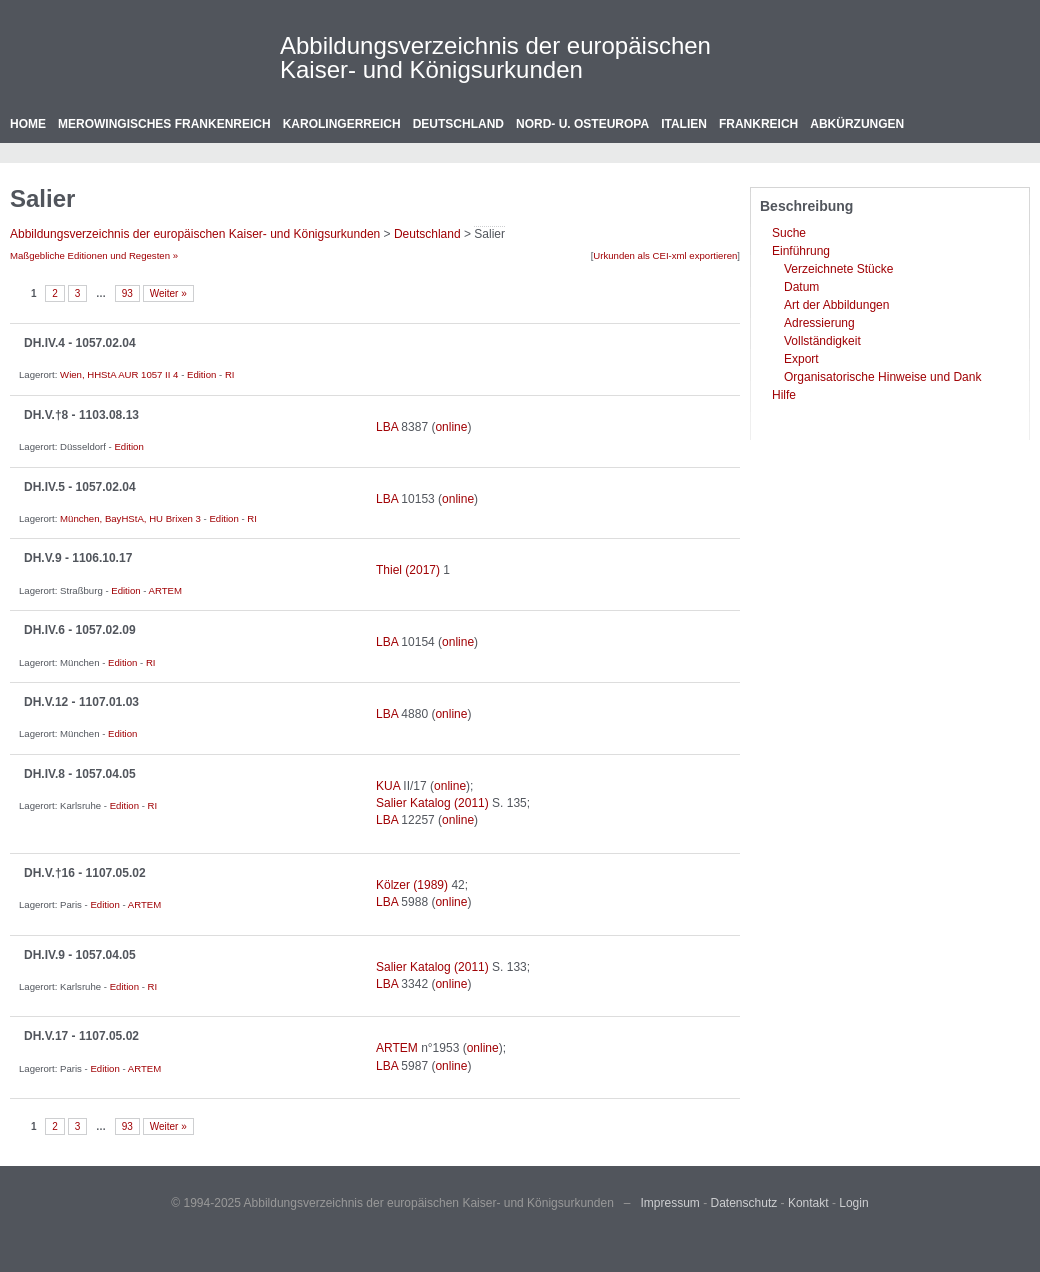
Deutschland (458, 124)
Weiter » (168, 293)
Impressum (670, 1203)
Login (853, 1203)
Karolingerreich (342, 124)
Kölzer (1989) (412, 885)
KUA (388, 786)
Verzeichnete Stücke (838, 269)
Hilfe (784, 395)
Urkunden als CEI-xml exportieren (665, 255)
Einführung (801, 251)
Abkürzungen (857, 124)
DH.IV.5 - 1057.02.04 (80, 487)
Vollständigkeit (822, 341)
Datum (801, 287)
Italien (684, 124)
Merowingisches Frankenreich (164, 124)
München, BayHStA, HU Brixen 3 (130, 518)
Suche (789, 233)
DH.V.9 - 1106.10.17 (78, 558)
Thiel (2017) (408, 570)
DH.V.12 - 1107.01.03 (81, 702)
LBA (387, 427)
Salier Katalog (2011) (432, 803)
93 (127, 293)
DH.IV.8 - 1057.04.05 (80, 774)
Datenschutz (744, 1203)
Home (28, 124)
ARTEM (165, 590)
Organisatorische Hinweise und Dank (882, 377)
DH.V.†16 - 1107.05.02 (85, 873)
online (451, 427)
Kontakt (808, 1203)
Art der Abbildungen (836, 305)
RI (230, 374)
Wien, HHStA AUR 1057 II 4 (119, 374)
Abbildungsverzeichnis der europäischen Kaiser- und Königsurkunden (495, 57)
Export (801, 359)
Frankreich (758, 124)
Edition (201, 374)
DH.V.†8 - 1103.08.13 (81, 415)
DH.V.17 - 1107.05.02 (81, 1036)
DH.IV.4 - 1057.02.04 (80, 343)
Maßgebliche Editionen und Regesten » (94, 255)
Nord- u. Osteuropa (582, 124)
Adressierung (819, 323)
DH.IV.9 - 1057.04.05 (80, 955)
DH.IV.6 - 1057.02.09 (80, 630)
